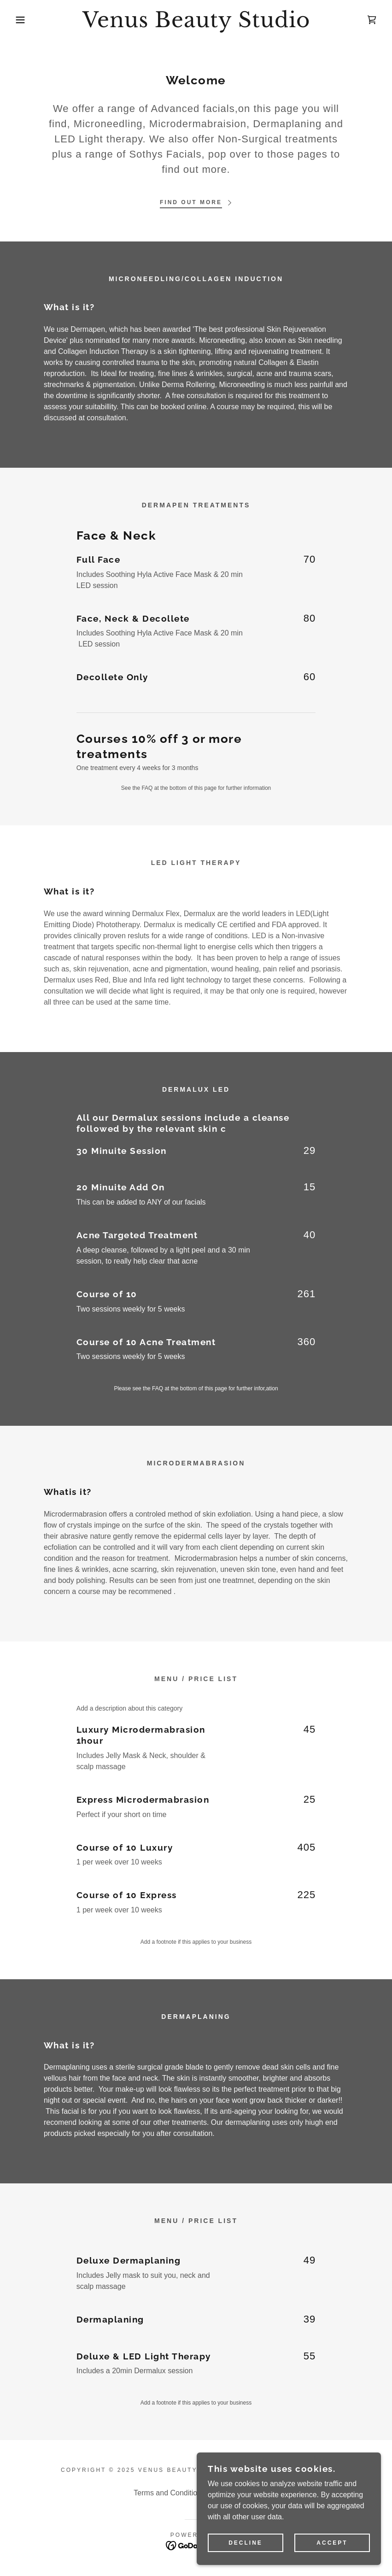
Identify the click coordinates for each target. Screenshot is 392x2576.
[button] (19, 20)
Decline (245, 2549)
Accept (331, 2549)
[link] (196, 25)
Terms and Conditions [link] (169, 2493)
